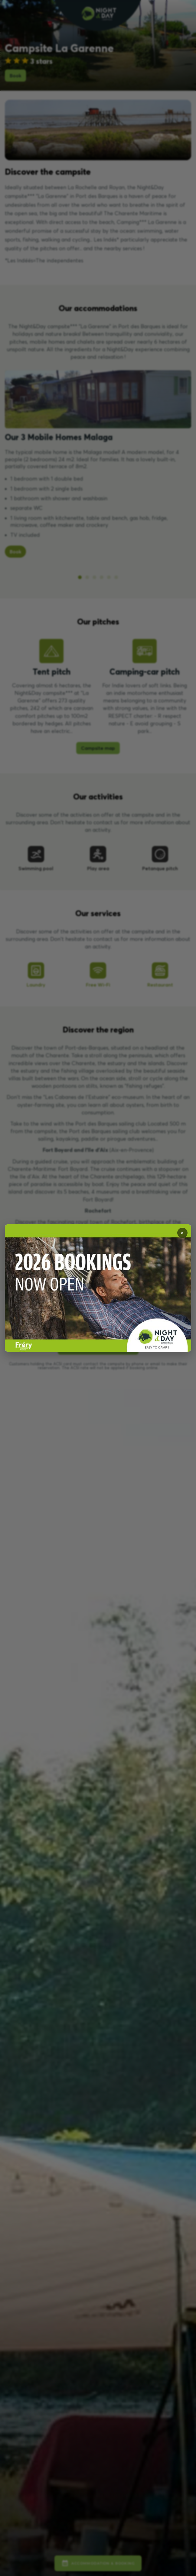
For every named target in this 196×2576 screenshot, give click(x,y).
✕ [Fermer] (182, 1232)
